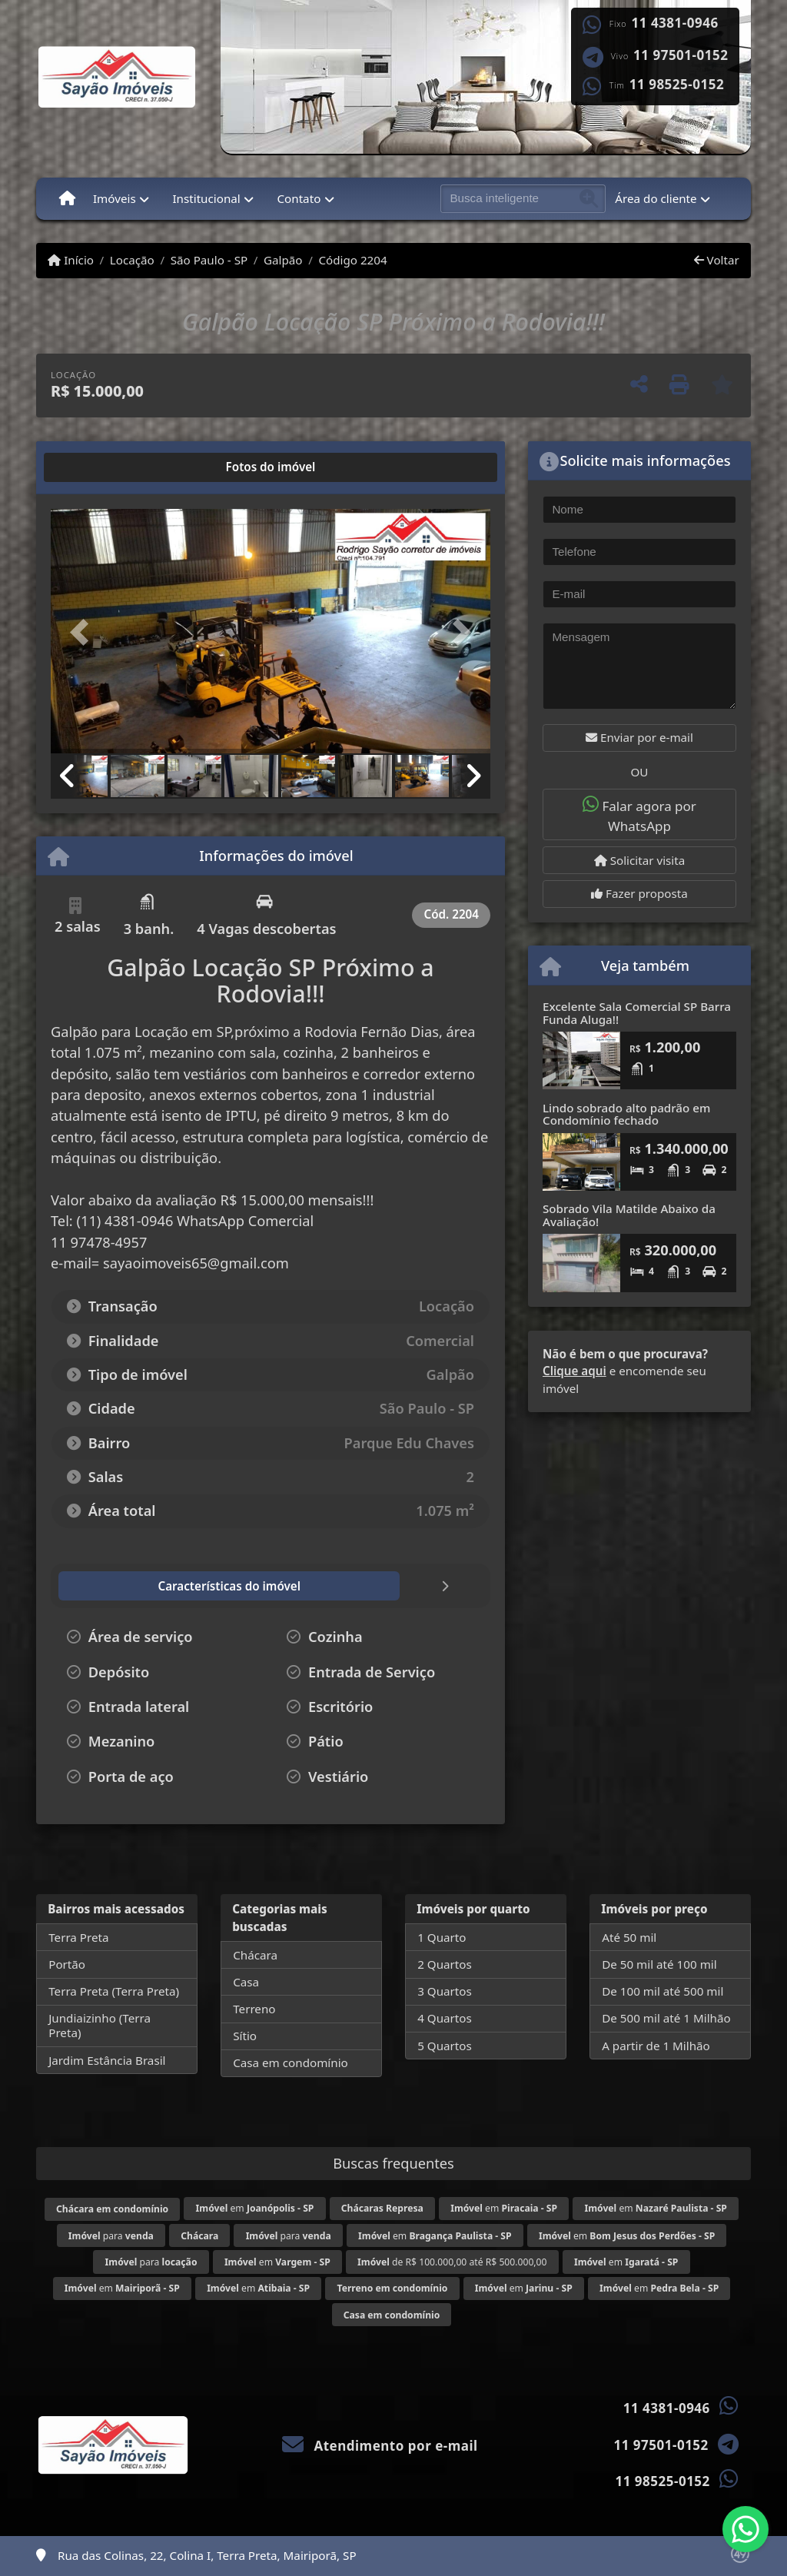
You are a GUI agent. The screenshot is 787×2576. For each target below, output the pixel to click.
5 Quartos (444, 2045)
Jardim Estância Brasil (106, 2060)
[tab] (100, 467)
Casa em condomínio (290, 2062)
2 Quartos (444, 1964)
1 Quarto (441, 1937)
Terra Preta (78, 1937)
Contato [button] (298, 198)
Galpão (283, 260)
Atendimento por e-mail (380, 2446)
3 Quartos (444, 1991)
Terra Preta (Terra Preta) (113, 1991)
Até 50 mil (629, 1937)
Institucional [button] (206, 198)
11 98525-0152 (676, 84)
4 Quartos (444, 2018)
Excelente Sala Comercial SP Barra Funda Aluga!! (637, 1013)
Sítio (245, 2035)
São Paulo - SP (209, 260)
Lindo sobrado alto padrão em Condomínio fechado (626, 1114)
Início (71, 260)
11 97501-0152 (680, 55)
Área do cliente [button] (655, 198)
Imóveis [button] (114, 198)
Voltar (716, 260)
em (255, 2208)
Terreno (254, 2008)
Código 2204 (352, 260)
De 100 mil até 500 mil (662, 1991)
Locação (132, 260)
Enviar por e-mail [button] (639, 737)
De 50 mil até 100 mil (659, 1964)
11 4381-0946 (675, 23)
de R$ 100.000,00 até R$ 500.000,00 (451, 2262)
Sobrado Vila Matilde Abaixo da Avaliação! (629, 1215)
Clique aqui (574, 1370)
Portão (66, 1964)
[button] (84, 632)
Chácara (255, 1955)
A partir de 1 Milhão (656, 2045)
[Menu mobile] (67, 198)
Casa (246, 1981)
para (111, 2235)
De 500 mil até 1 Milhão (666, 2018)
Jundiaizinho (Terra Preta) (99, 2025)
